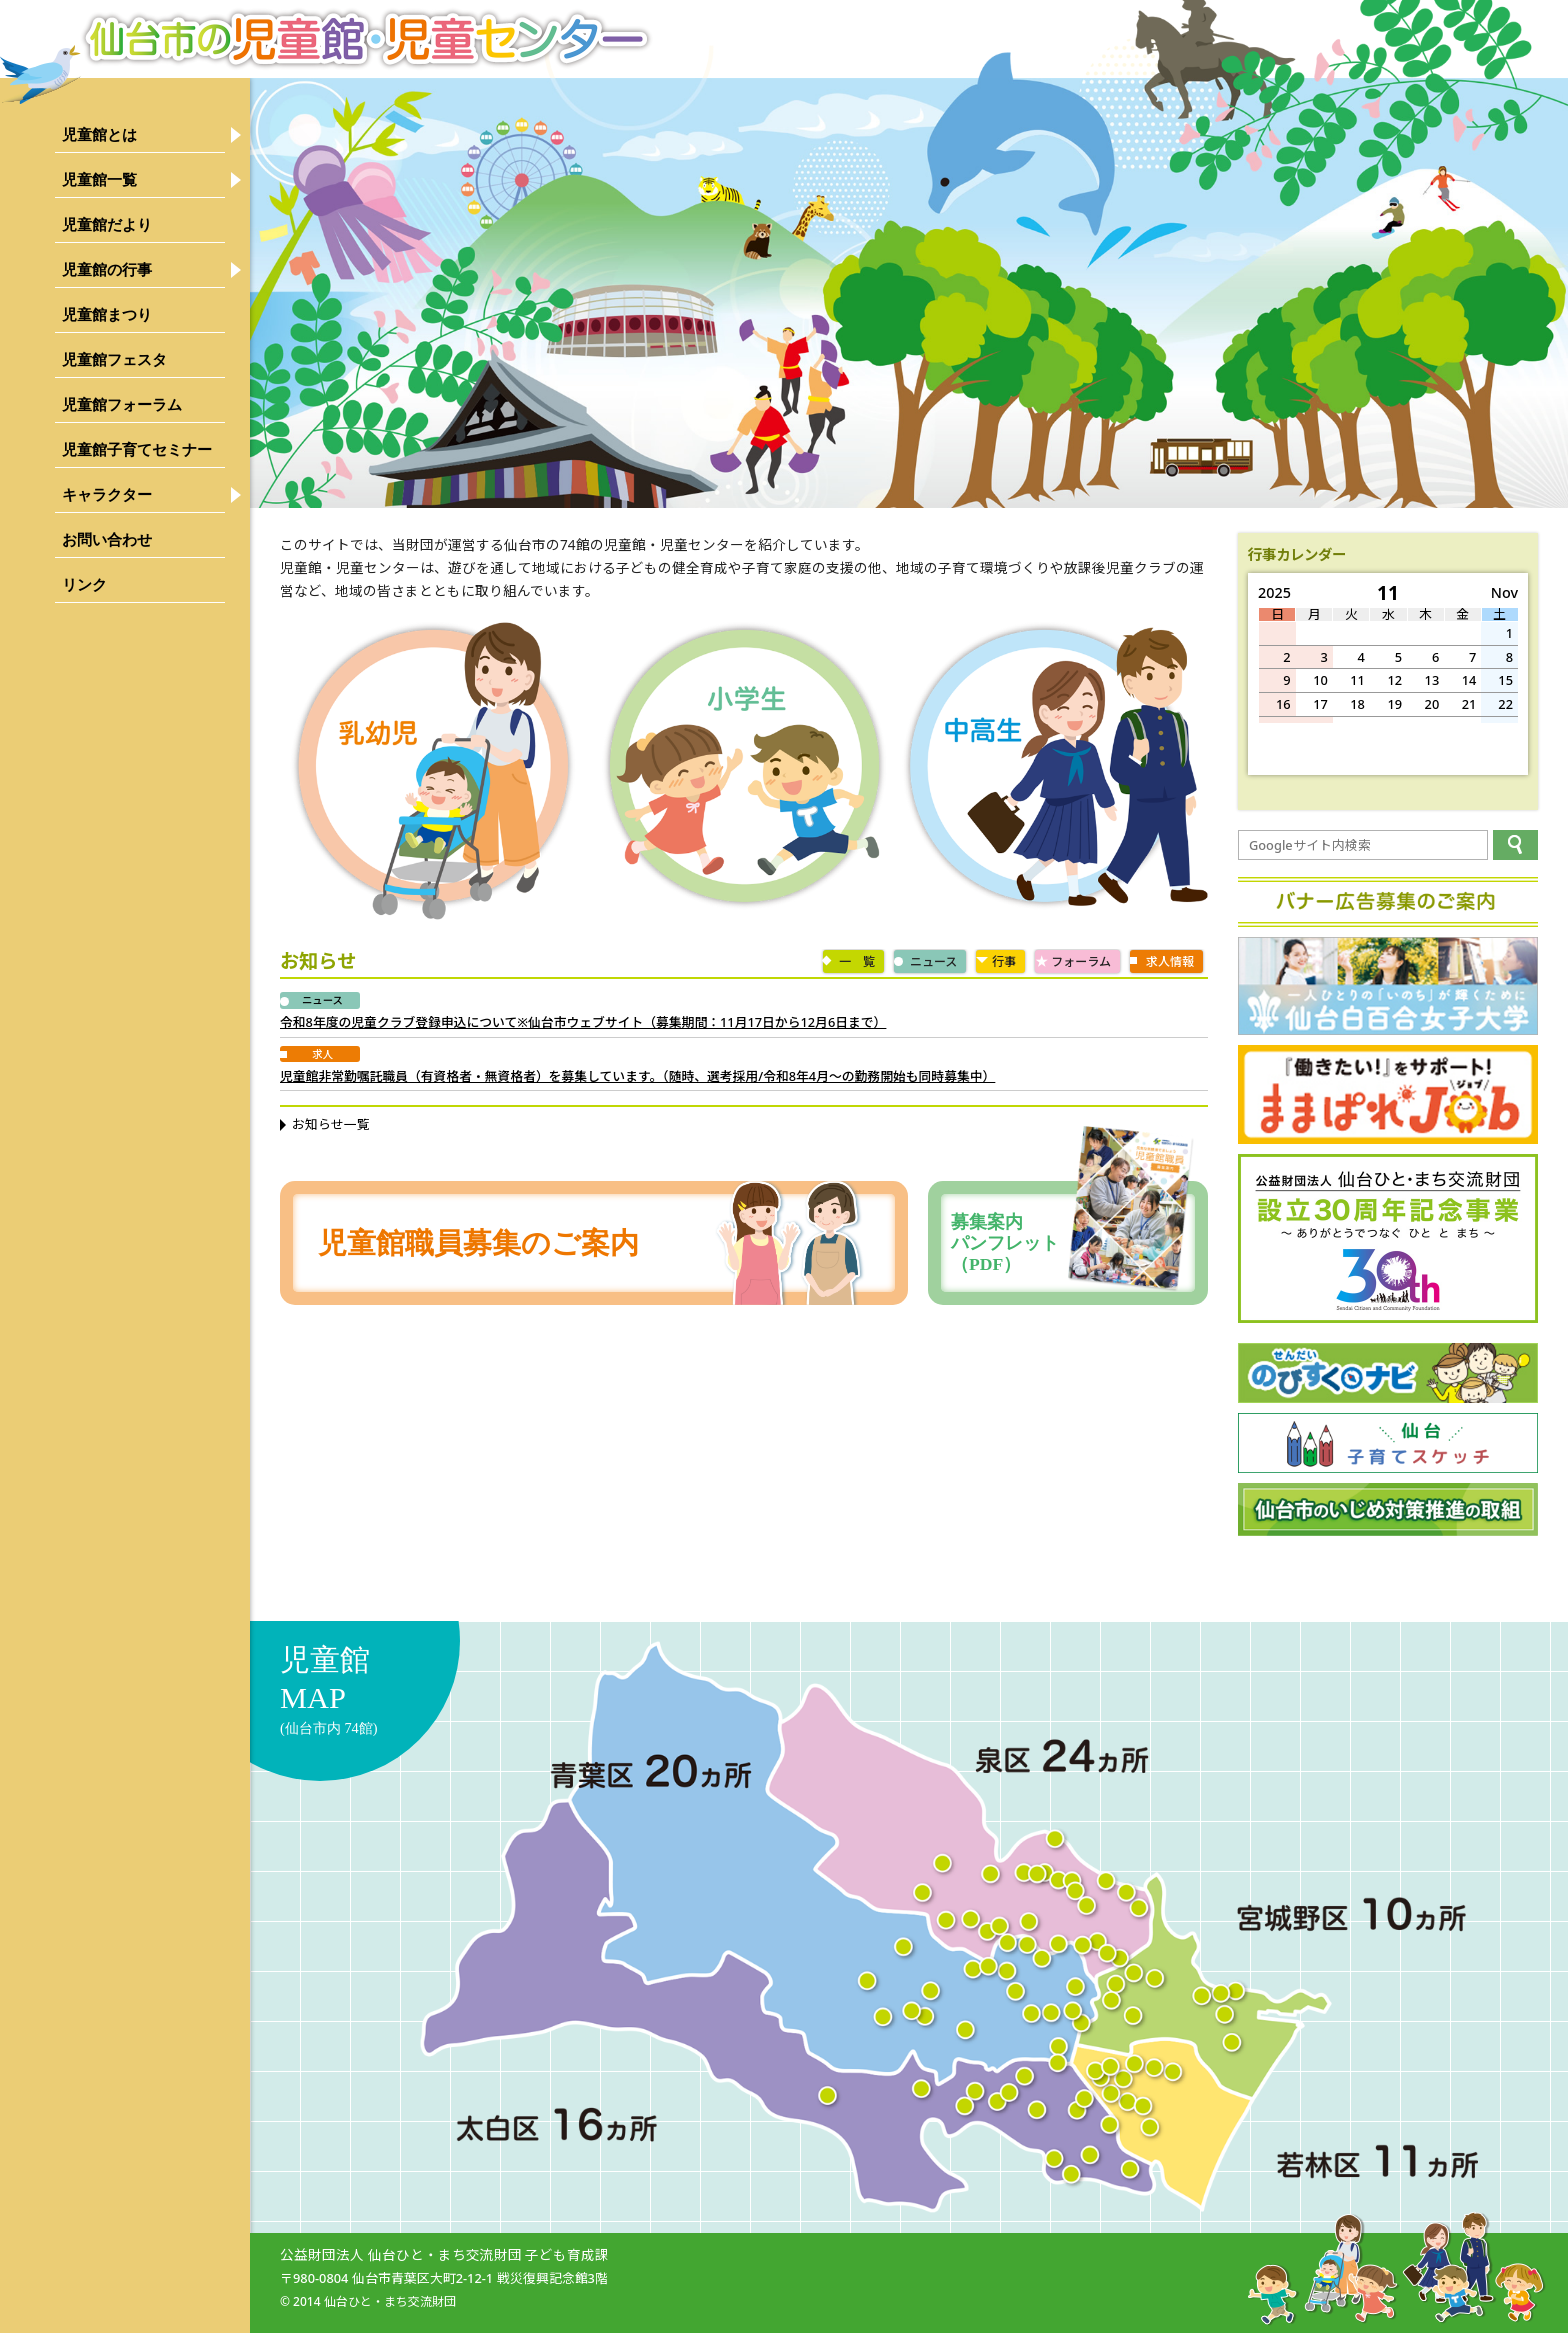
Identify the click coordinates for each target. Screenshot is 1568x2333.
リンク (84, 584)
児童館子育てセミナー (137, 449)
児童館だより (107, 224)
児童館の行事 (107, 269)
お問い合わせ (107, 539)
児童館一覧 (99, 179)
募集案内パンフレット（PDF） (1073, 1243)
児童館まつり (107, 314)
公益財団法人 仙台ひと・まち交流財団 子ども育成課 (444, 2254)
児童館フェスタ (114, 359)
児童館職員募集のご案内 (478, 1243)
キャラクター (107, 494)
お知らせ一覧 (331, 1124)
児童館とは (99, 134)
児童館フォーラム (122, 404)
